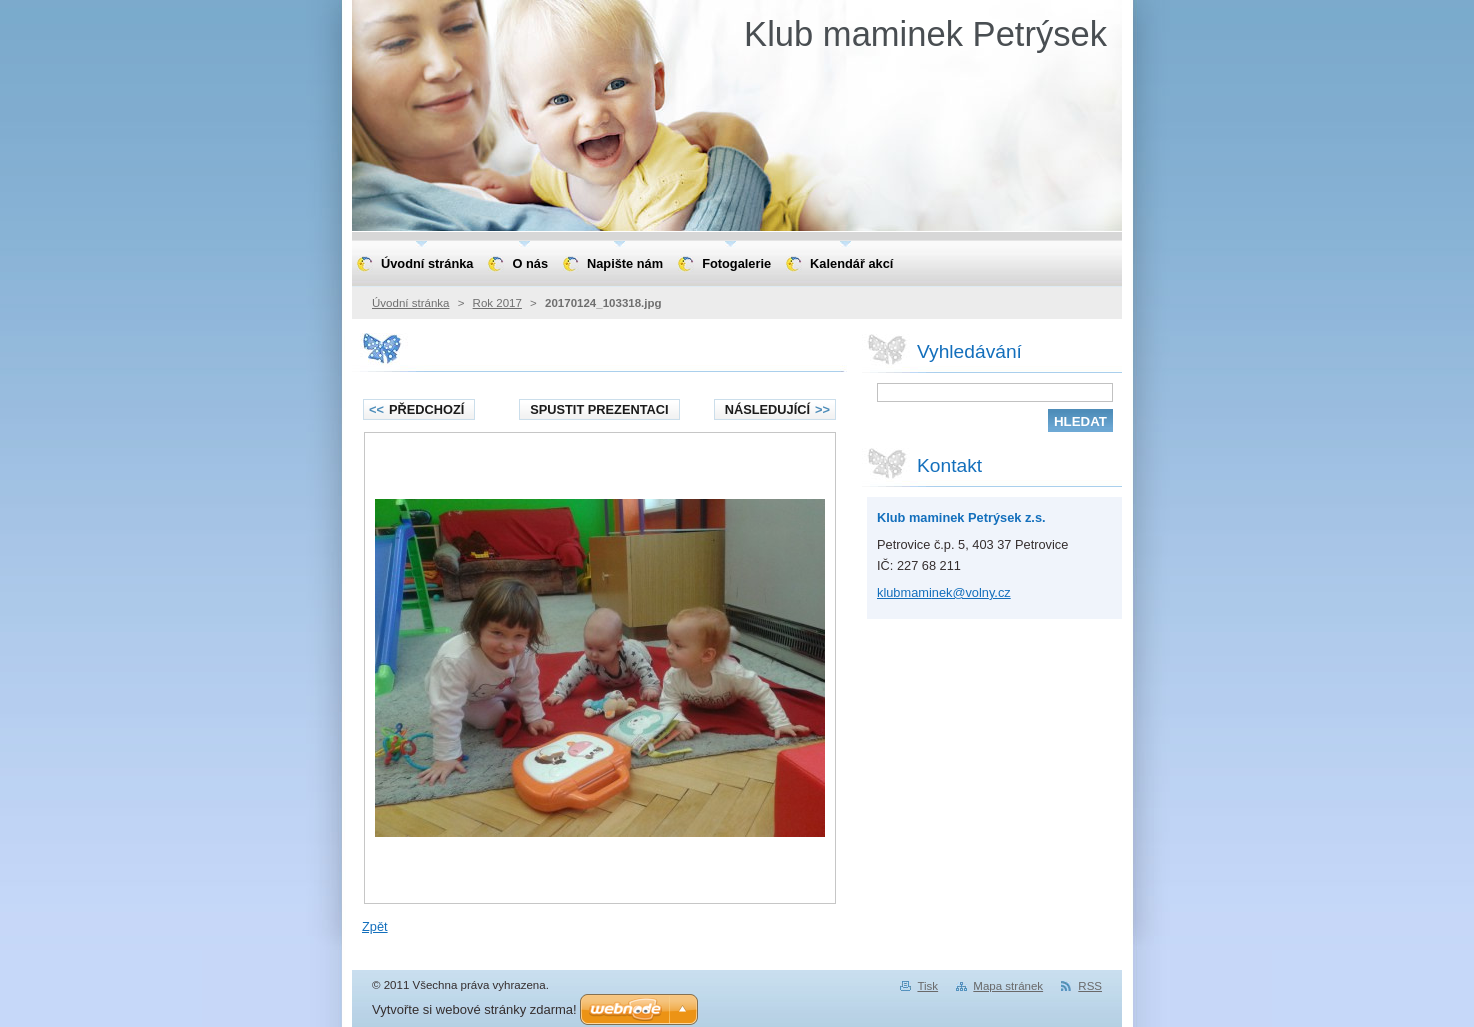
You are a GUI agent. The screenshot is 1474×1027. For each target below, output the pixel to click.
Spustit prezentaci (599, 409)
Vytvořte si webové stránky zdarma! (474, 1009)
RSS (1090, 986)
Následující (777, 409)
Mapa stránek (1008, 986)
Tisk (927, 986)
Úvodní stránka (410, 303)
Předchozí (416, 409)
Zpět (375, 926)
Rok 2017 (497, 303)
